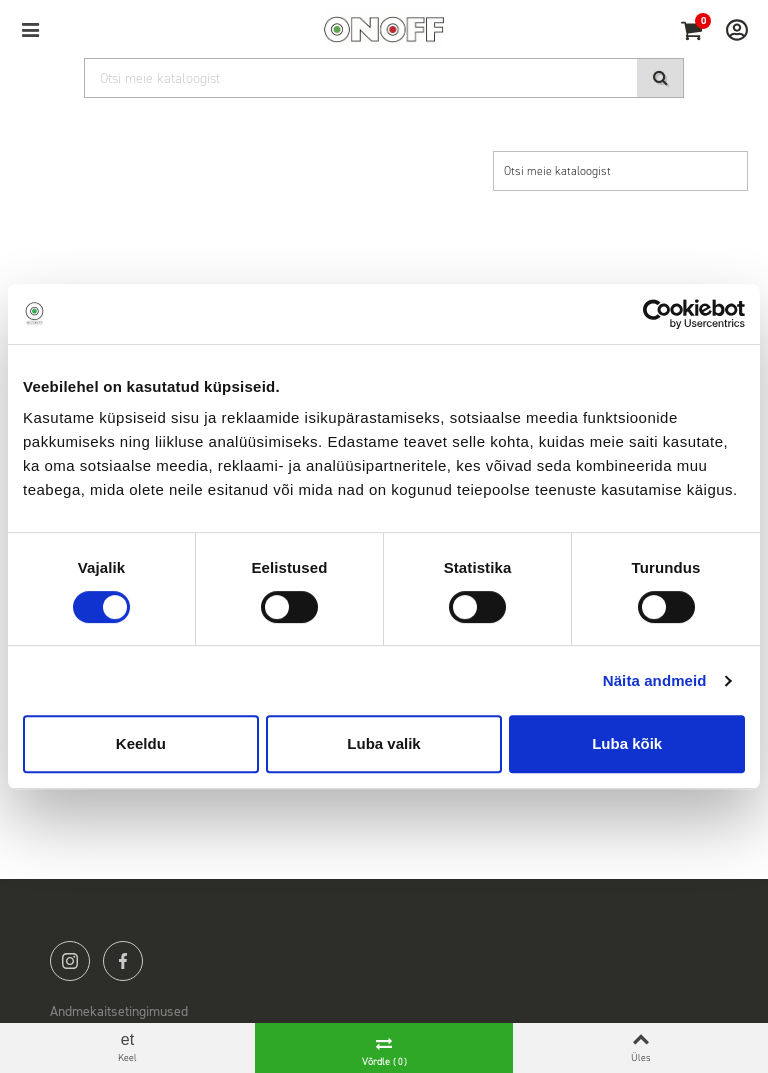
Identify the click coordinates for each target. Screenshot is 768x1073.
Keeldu (141, 743)
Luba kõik (627, 743)
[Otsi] (384, 78)
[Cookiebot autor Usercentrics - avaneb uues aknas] (657, 314)
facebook (123, 961)
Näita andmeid (655, 680)
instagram (70, 961)
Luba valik (383, 743)
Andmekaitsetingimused (119, 1011)
